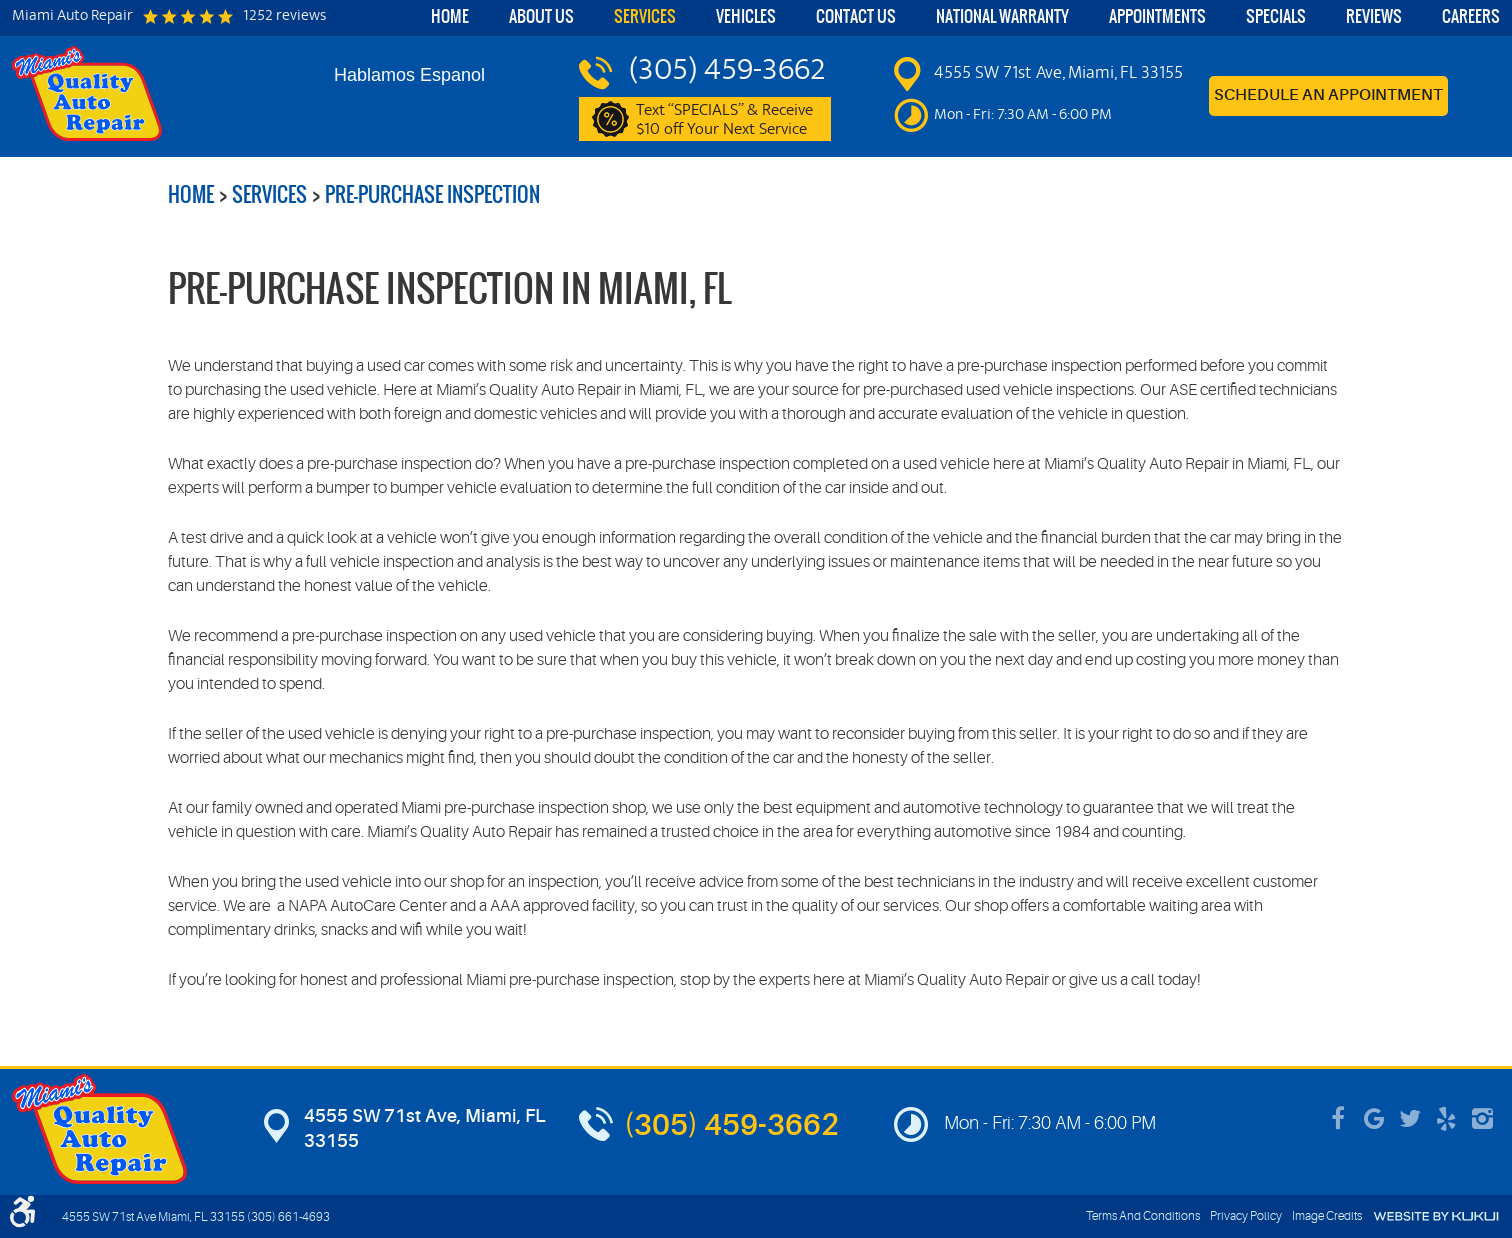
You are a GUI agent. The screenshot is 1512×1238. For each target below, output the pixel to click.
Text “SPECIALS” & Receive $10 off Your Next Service (734, 120)
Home (450, 16)
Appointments (1157, 16)
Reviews (1374, 16)
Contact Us (856, 16)
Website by (1436, 1216)
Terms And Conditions (1143, 1216)
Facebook (1338, 1119)
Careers (1471, 16)
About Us (541, 16)
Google (1374, 1119)
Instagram (1482, 1119)
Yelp (1446, 1119)
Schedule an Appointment (1328, 96)
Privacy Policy (1246, 1216)
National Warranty (1002, 16)
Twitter (1410, 1119)
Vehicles (746, 16)
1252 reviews (284, 17)
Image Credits (1327, 1216)
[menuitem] (450, 18)
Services (645, 16)
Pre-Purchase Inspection (432, 194)
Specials (1276, 16)
